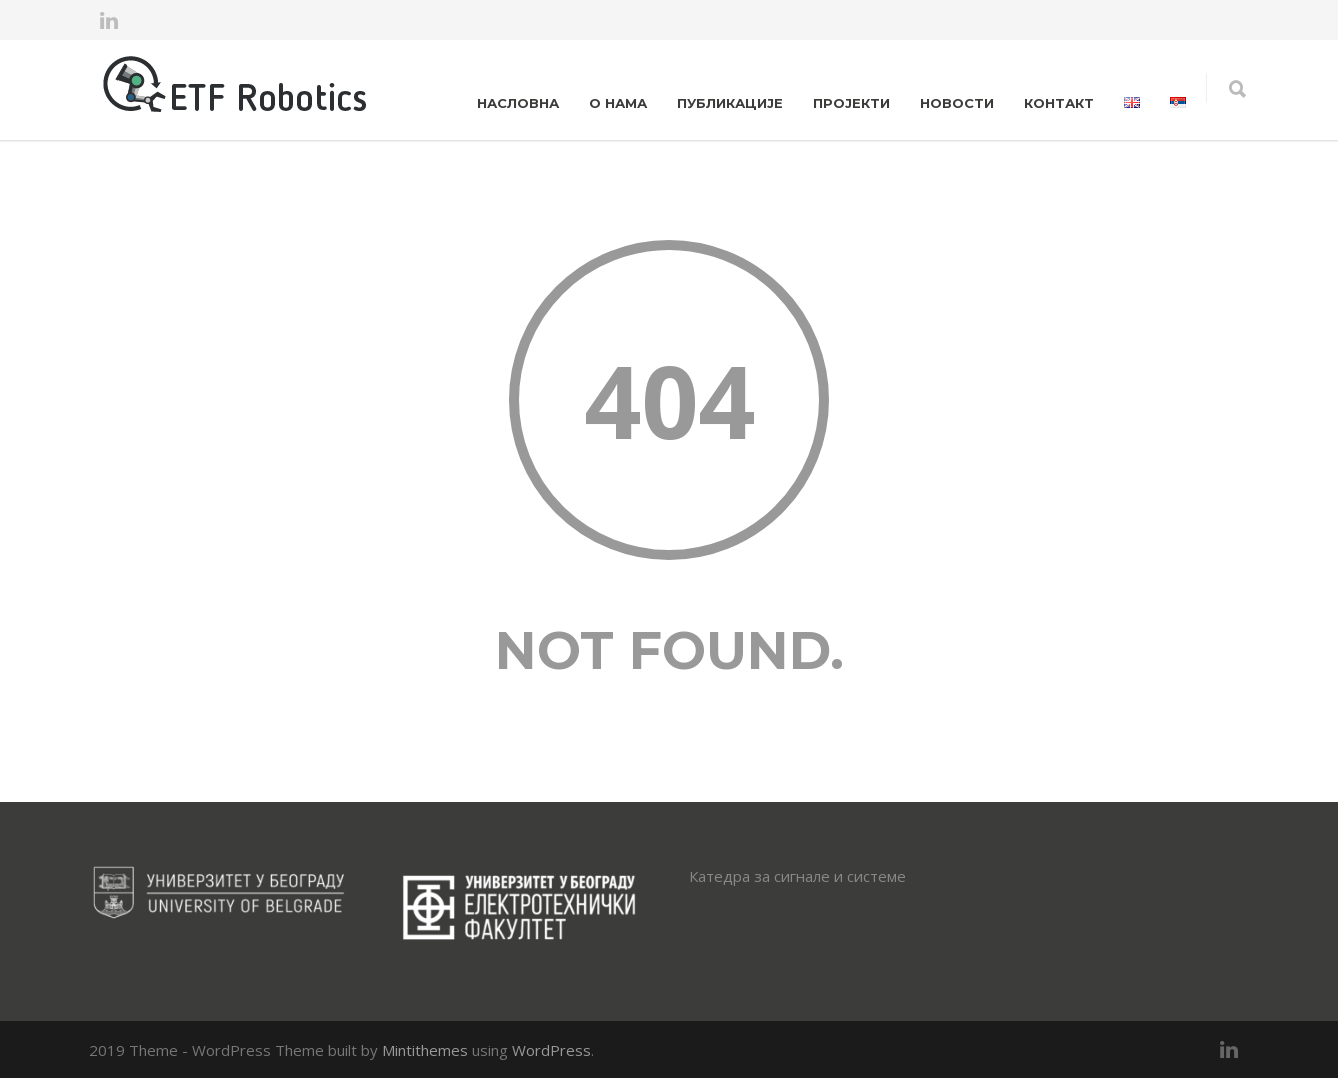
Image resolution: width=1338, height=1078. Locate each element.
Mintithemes (425, 1050)
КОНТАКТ (1059, 103)
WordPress (551, 1050)
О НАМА (618, 103)
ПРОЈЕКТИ (851, 103)
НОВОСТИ (957, 103)
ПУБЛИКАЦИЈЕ (730, 103)
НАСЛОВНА (518, 103)
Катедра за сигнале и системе (797, 876)
